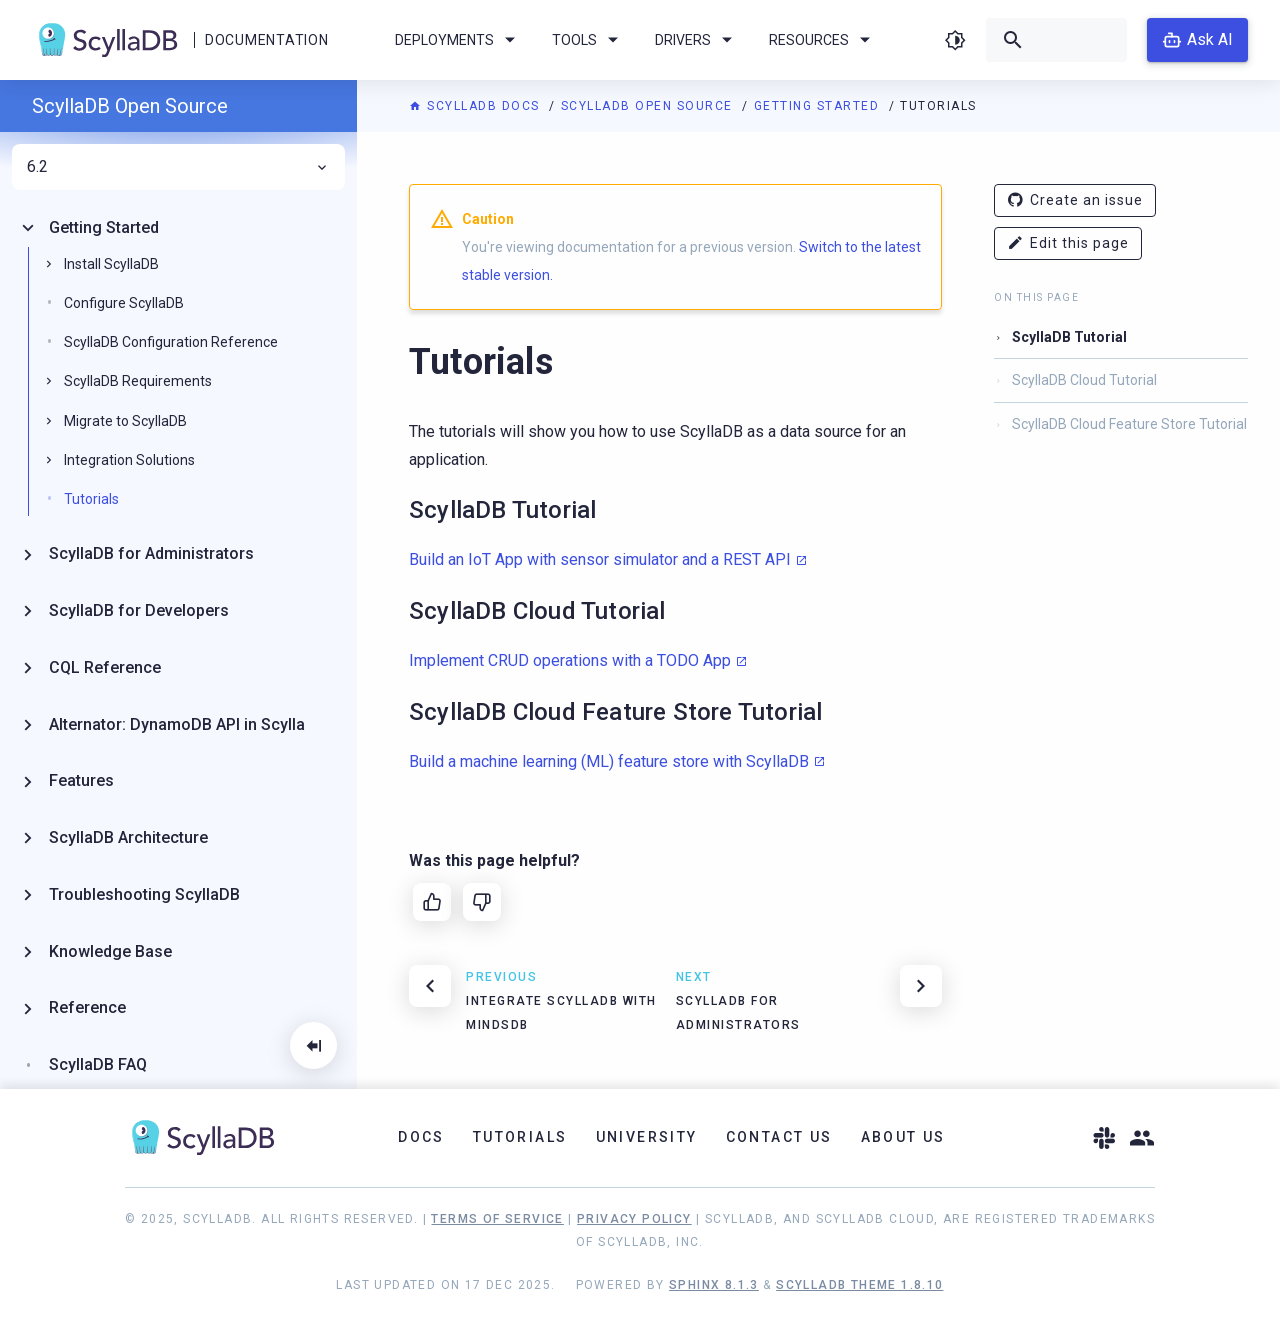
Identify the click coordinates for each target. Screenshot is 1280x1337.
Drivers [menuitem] (697, 40)
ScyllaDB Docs (476, 106)
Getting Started (819, 106)
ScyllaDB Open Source (649, 106)
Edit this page (1068, 243)
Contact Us (779, 1137)
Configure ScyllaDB (124, 303)
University (647, 1137)
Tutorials (91, 499)
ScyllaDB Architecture (128, 837)
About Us (903, 1137)
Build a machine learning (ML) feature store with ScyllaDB (609, 761)
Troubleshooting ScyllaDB (144, 894)
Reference (87, 1007)
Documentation (266, 40)
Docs (421, 1137)
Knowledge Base (110, 951)
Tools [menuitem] (588, 40)
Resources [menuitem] (823, 40)
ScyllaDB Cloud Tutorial (1084, 380)
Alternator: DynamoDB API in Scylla (177, 724)
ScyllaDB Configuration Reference (171, 342)
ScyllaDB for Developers (139, 610)
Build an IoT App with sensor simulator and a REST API (600, 559)
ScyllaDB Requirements (138, 381)
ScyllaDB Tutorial (1069, 337)
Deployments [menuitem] (458, 40)
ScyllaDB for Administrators (151, 553)
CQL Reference (105, 667)
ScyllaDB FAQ (98, 1064)
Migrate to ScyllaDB (125, 421)
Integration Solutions (129, 460)
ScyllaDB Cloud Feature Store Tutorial (1129, 424)
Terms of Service (497, 1219)
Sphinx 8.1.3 (714, 1285)
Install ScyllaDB (111, 264)
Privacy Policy (634, 1219)
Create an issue (1075, 200)
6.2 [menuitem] (178, 167)
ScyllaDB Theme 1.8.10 (859, 1285)
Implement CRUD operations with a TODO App (570, 660)
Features (81, 780)
